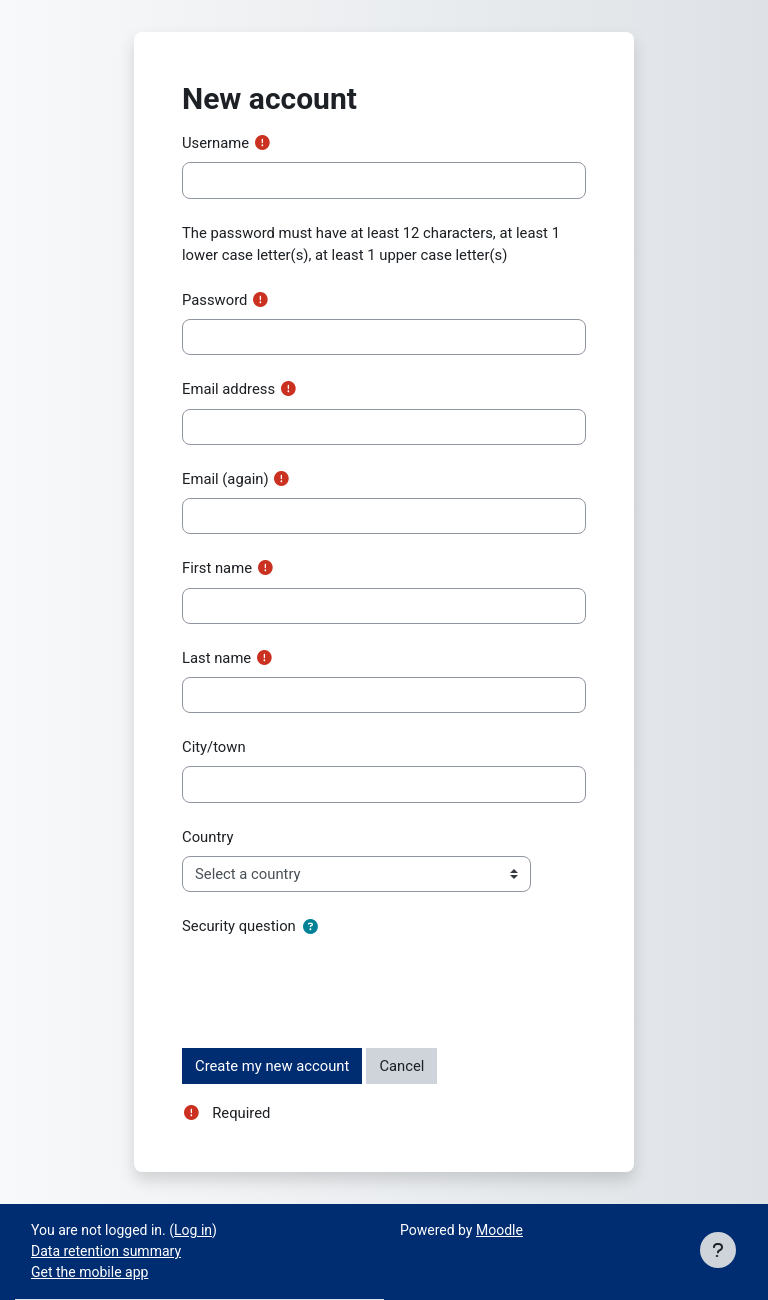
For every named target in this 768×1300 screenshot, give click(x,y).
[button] (310, 927)
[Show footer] (718, 1250)
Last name (216, 658)
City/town (214, 747)
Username (215, 143)
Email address (228, 389)
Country (207, 837)
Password (214, 300)
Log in (193, 1230)
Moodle (499, 1230)
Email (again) (225, 479)
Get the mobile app (89, 1272)
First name (217, 568)
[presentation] (334, 984)
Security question (239, 926)
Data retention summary (106, 1251)
